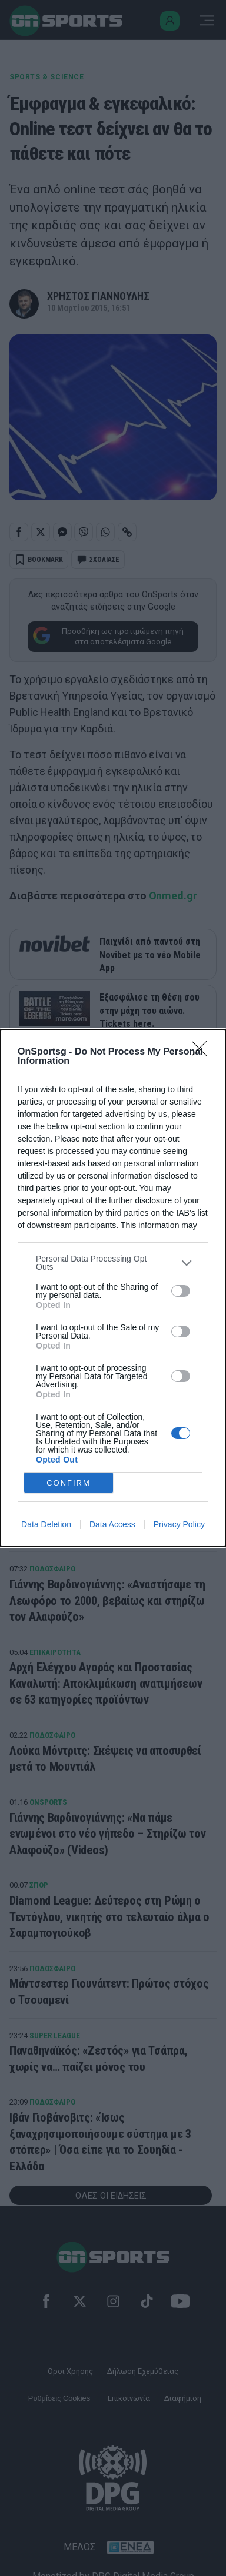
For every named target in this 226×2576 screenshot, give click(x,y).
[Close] (203, 1052)
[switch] (180, 1291)
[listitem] (113, 1262)
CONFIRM (68, 1482)
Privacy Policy (179, 1524)
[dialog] (113, 1288)
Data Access (112, 1524)
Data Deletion (46, 1524)
